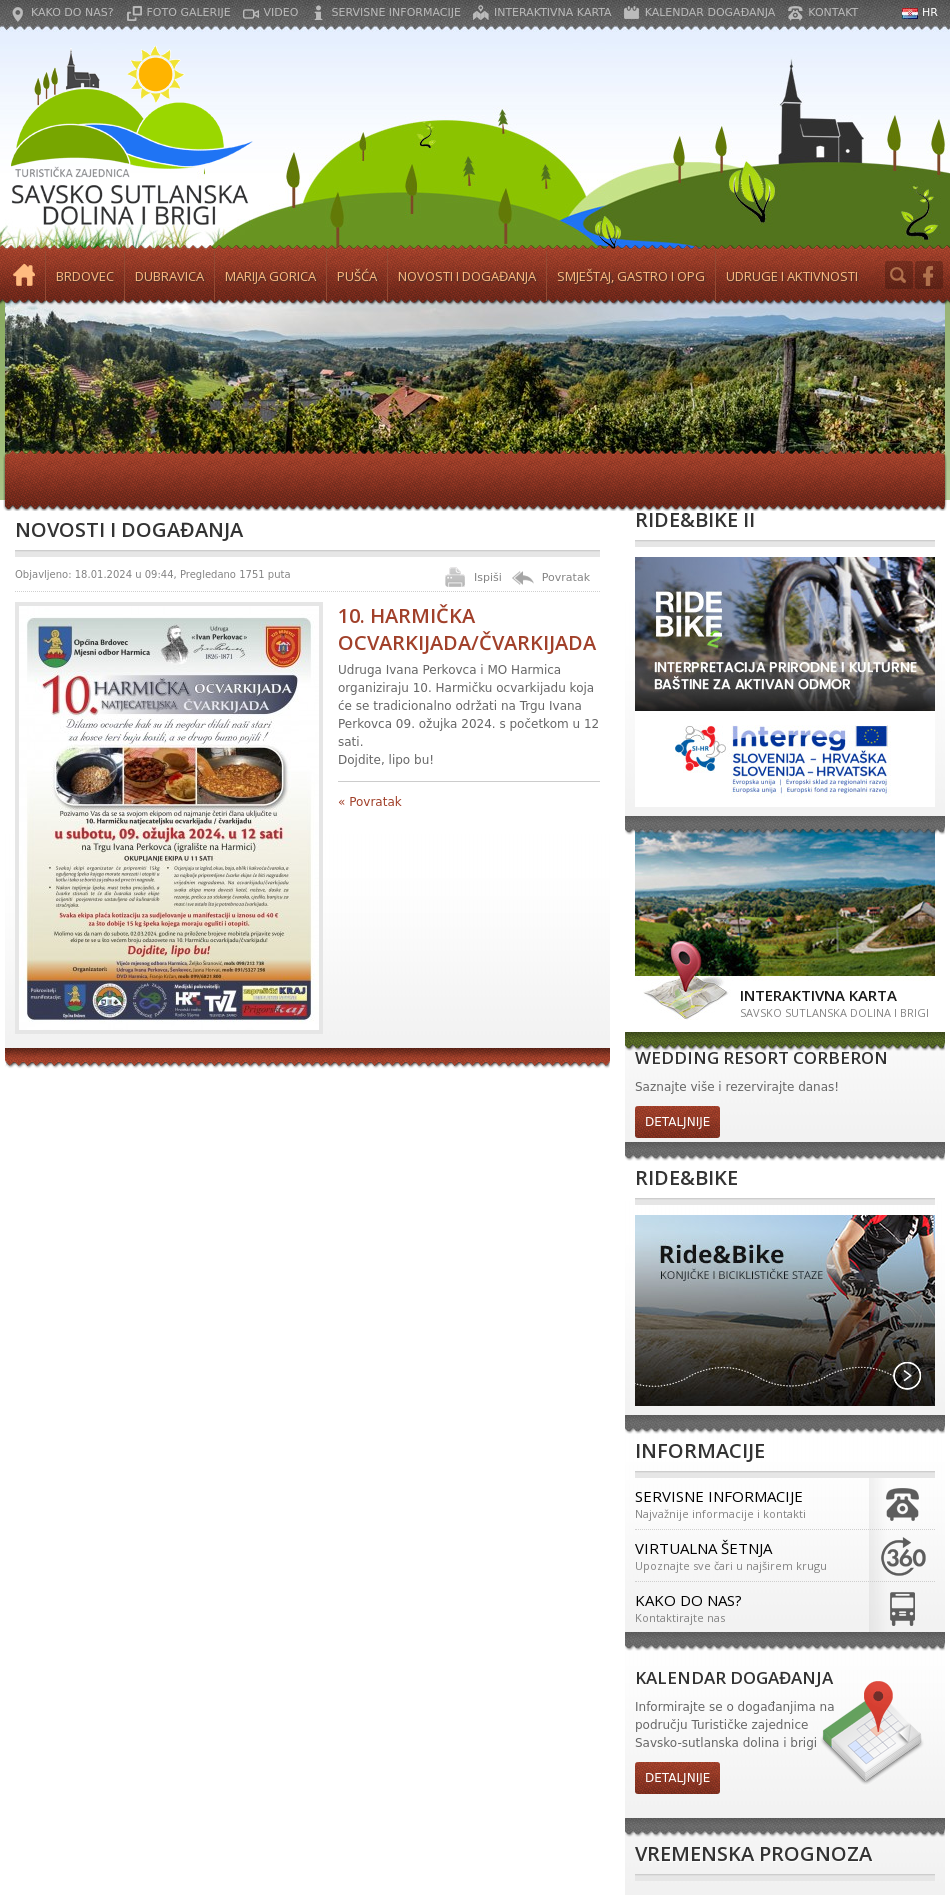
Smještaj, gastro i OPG (631, 276)
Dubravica (169, 276)
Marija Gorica (270, 276)
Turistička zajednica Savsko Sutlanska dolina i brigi (130, 138)
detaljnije (677, 1122)
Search (899, 275)
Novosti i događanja (467, 276)
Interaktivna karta (553, 12)
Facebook (929, 275)
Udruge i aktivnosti (792, 276)
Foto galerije (189, 12)
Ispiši (488, 577)
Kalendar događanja (710, 12)
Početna (25, 276)
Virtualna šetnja (747, 1555)
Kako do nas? (72, 12)
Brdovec (85, 276)
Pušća (357, 276)
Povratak (566, 577)
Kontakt (833, 12)
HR (930, 12)
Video (281, 12)
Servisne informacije (395, 12)
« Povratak (370, 802)
